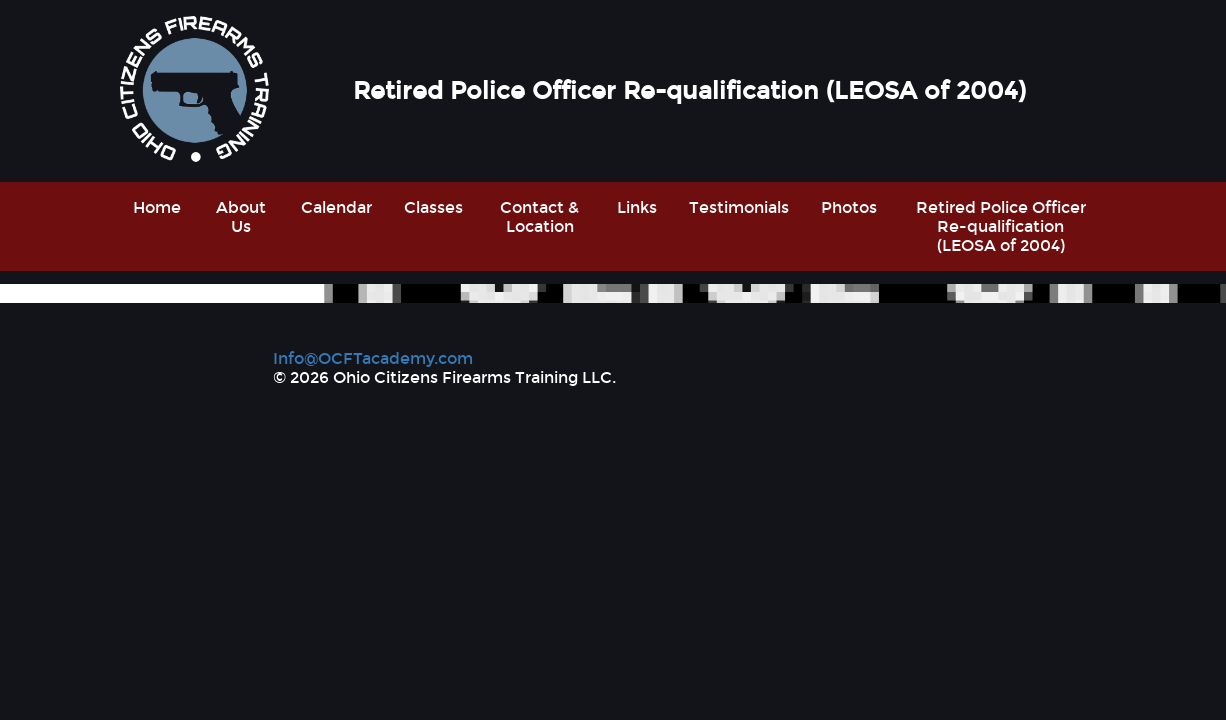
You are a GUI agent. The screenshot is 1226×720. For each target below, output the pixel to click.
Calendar (336, 207)
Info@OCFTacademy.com (373, 358)
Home (157, 207)
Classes (433, 207)
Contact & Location (539, 217)
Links (637, 207)
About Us (241, 217)
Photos (849, 207)
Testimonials (739, 207)
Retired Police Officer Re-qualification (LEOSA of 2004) (1001, 226)
